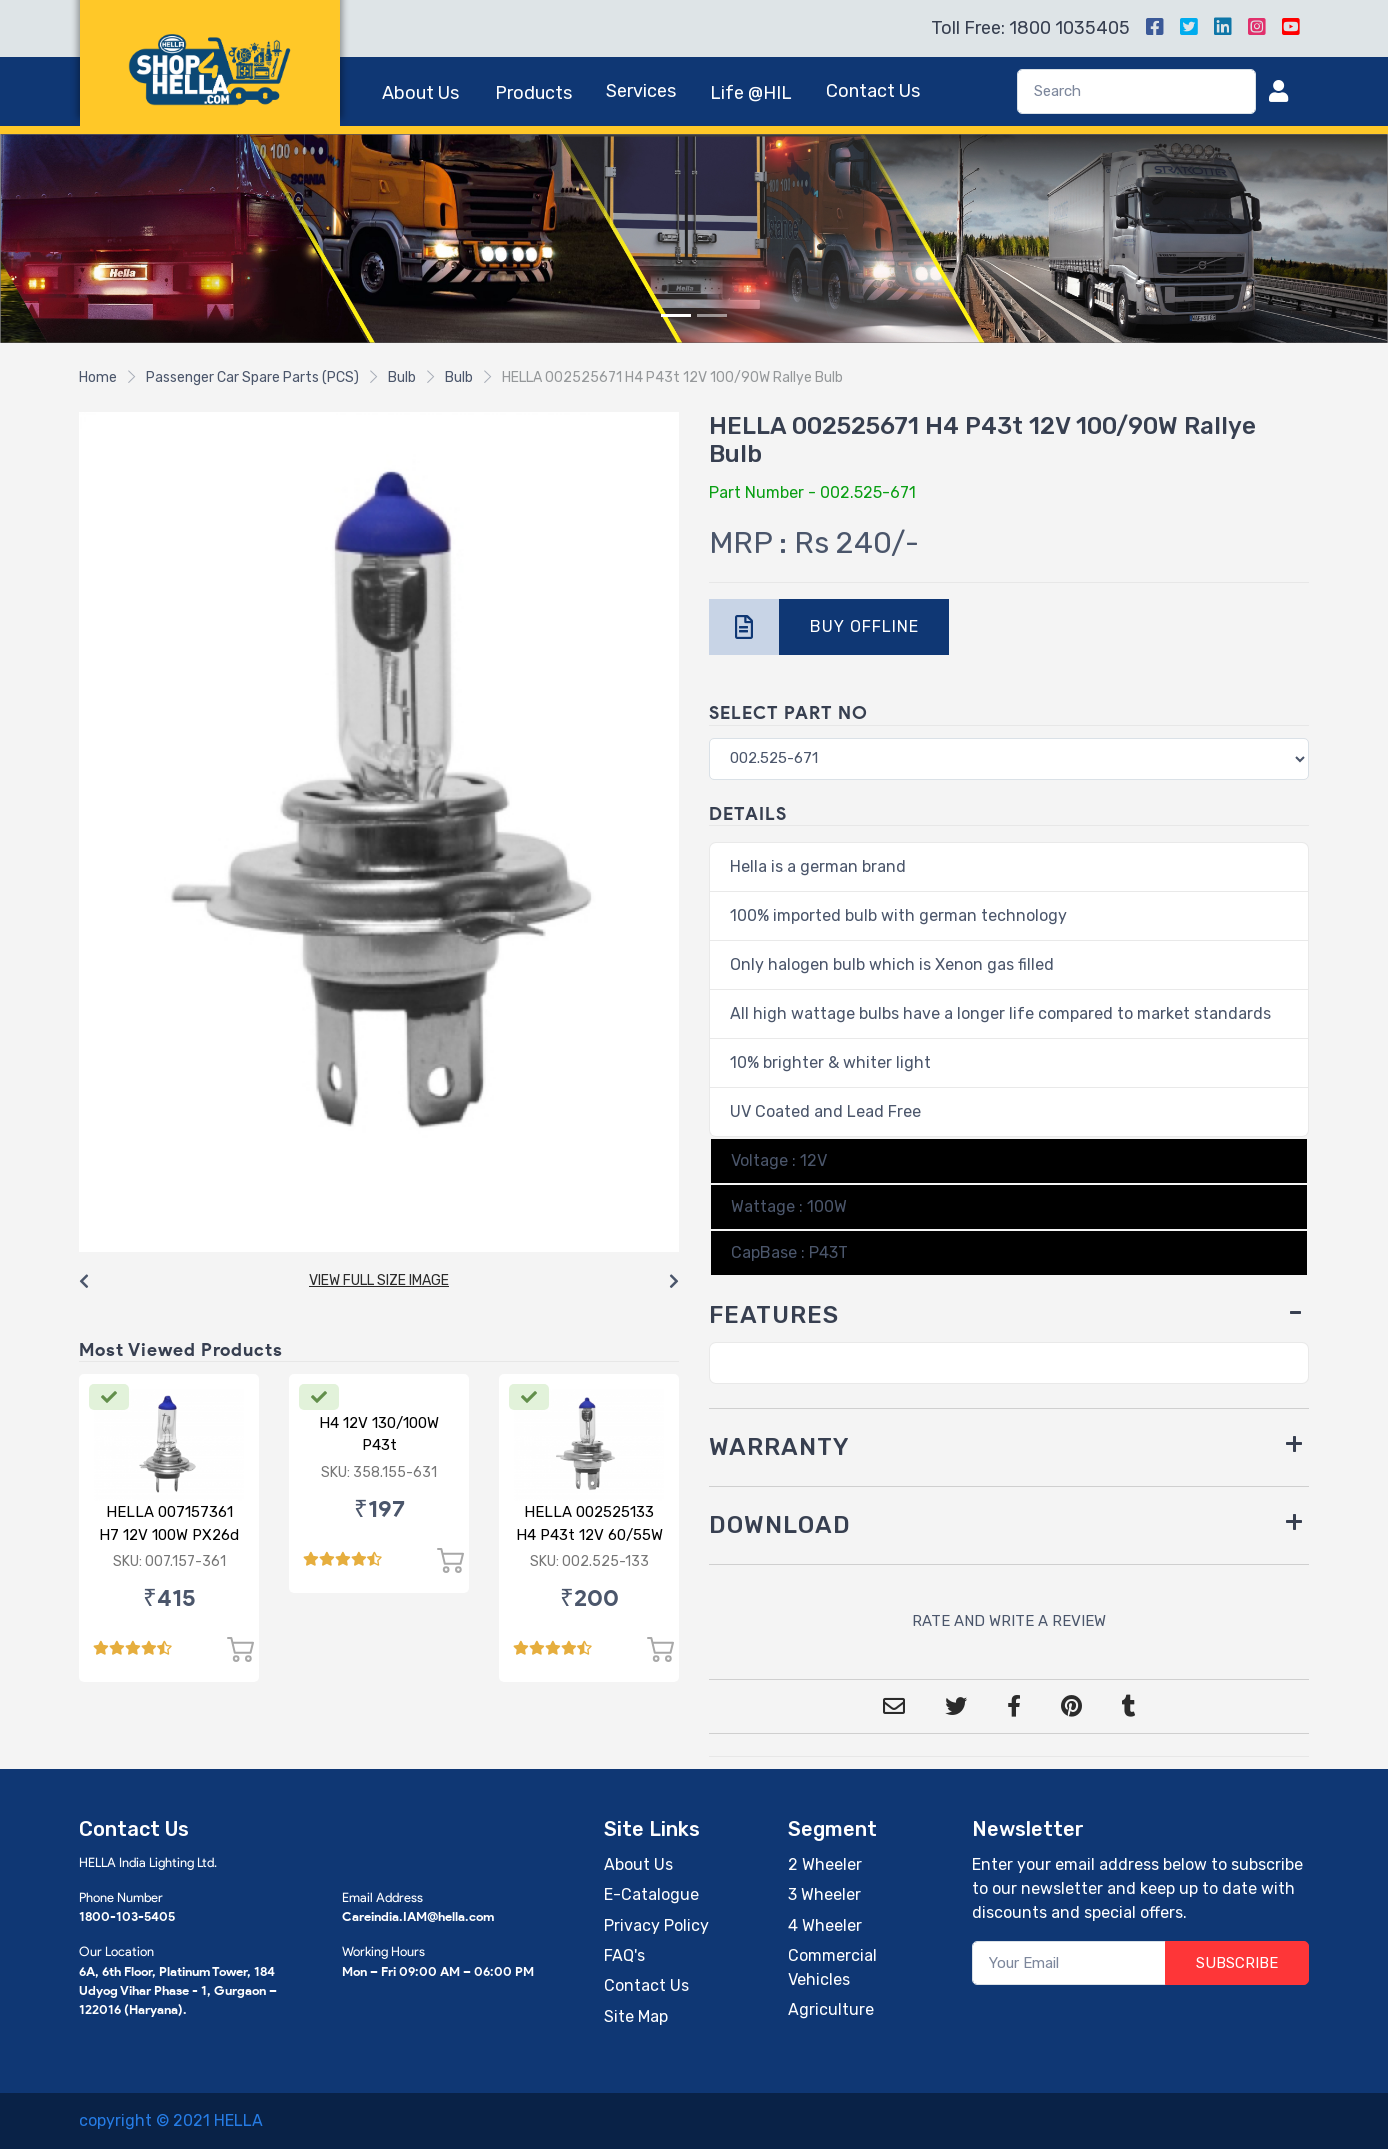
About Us (420, 93)
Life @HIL (751, 93)
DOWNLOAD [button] (780, 1525)
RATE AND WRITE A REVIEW (1009, 1621)
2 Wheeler (825, 1864)
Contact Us (873, 91)
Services (641, 91)
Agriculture (831, 2009)
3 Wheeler (824, 1894)
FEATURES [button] (774, 1315)
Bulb (402, 377)
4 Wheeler (825, 1925)
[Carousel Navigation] (379, 1282)
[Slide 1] (676, 315)
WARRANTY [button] (779, 1447)
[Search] (1136, 91)
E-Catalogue (651, 1894)
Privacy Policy (656, 1925)
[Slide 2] (712, 315)
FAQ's (624, 1955)
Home (98, 377)
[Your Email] (1069, 1963)
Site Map (636, 2016)
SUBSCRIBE (1237, 1963)
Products (533, 93)
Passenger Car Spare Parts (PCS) (252, 377)
